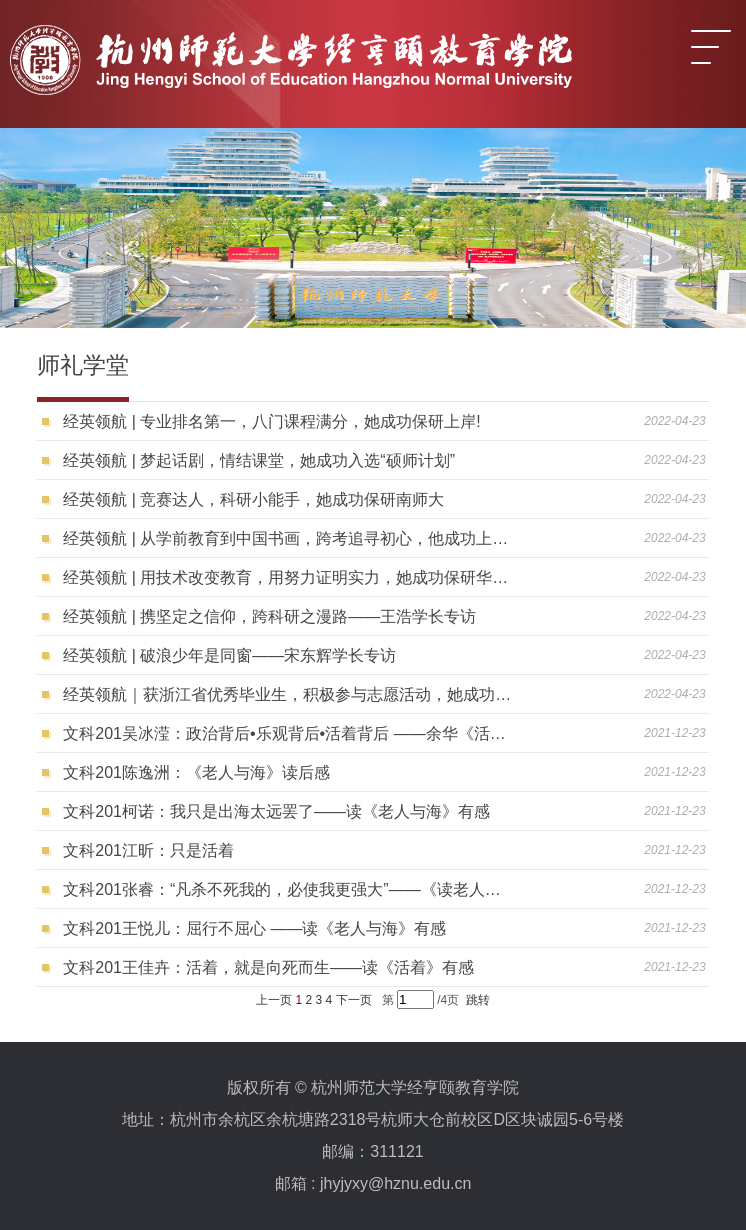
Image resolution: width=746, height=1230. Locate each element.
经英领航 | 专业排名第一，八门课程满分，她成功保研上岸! (272, 421)
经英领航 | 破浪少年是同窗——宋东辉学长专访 (229, 655)
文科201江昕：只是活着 (148, 850)
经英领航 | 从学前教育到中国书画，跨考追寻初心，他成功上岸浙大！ (289, 538)
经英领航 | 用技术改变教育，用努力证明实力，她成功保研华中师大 (289, 577)
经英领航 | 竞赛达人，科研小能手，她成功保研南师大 (253, 499)
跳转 (478, 1000)
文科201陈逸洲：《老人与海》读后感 (196, 772)
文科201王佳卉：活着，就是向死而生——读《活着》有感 (268, 967)
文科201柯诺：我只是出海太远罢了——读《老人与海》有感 (276, 811)
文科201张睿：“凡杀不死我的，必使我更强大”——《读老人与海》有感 (289, 889)
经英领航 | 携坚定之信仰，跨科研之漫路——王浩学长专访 (269, 616)
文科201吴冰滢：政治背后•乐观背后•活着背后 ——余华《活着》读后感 (289, 733)
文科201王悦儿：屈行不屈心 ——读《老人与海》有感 (254, 928)
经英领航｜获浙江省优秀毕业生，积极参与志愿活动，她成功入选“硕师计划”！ (289, 694)
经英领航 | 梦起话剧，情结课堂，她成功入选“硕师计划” (259, 460)
